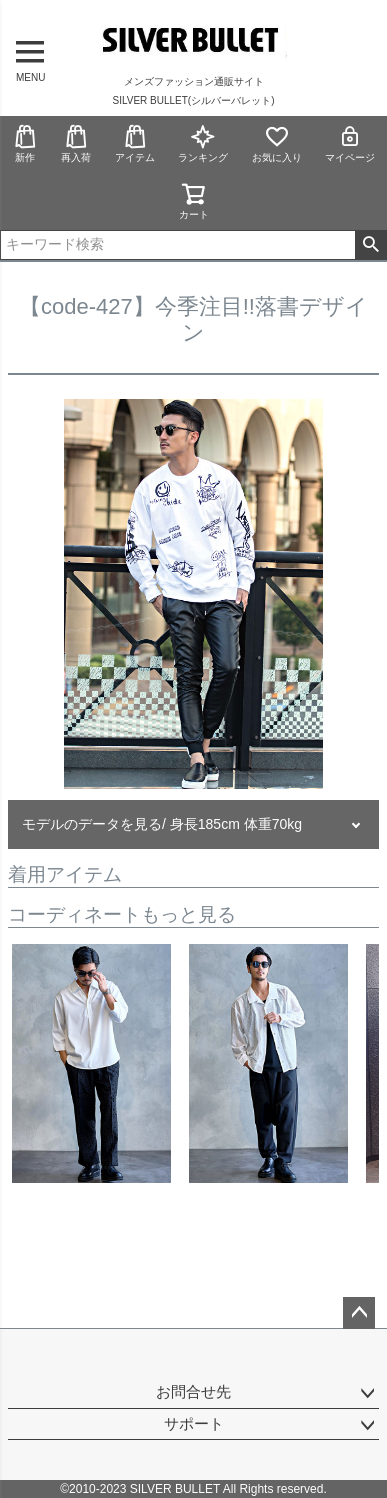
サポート (194, 1423)
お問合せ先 (193, 1391)
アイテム (135, 143)
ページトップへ (359, 1313)
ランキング (203, 143)
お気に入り (277, 143)
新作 (25, 143)
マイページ (350, 143)
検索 (370, 245)
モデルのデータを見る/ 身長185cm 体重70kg (162, 824)
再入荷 (76, 143)
